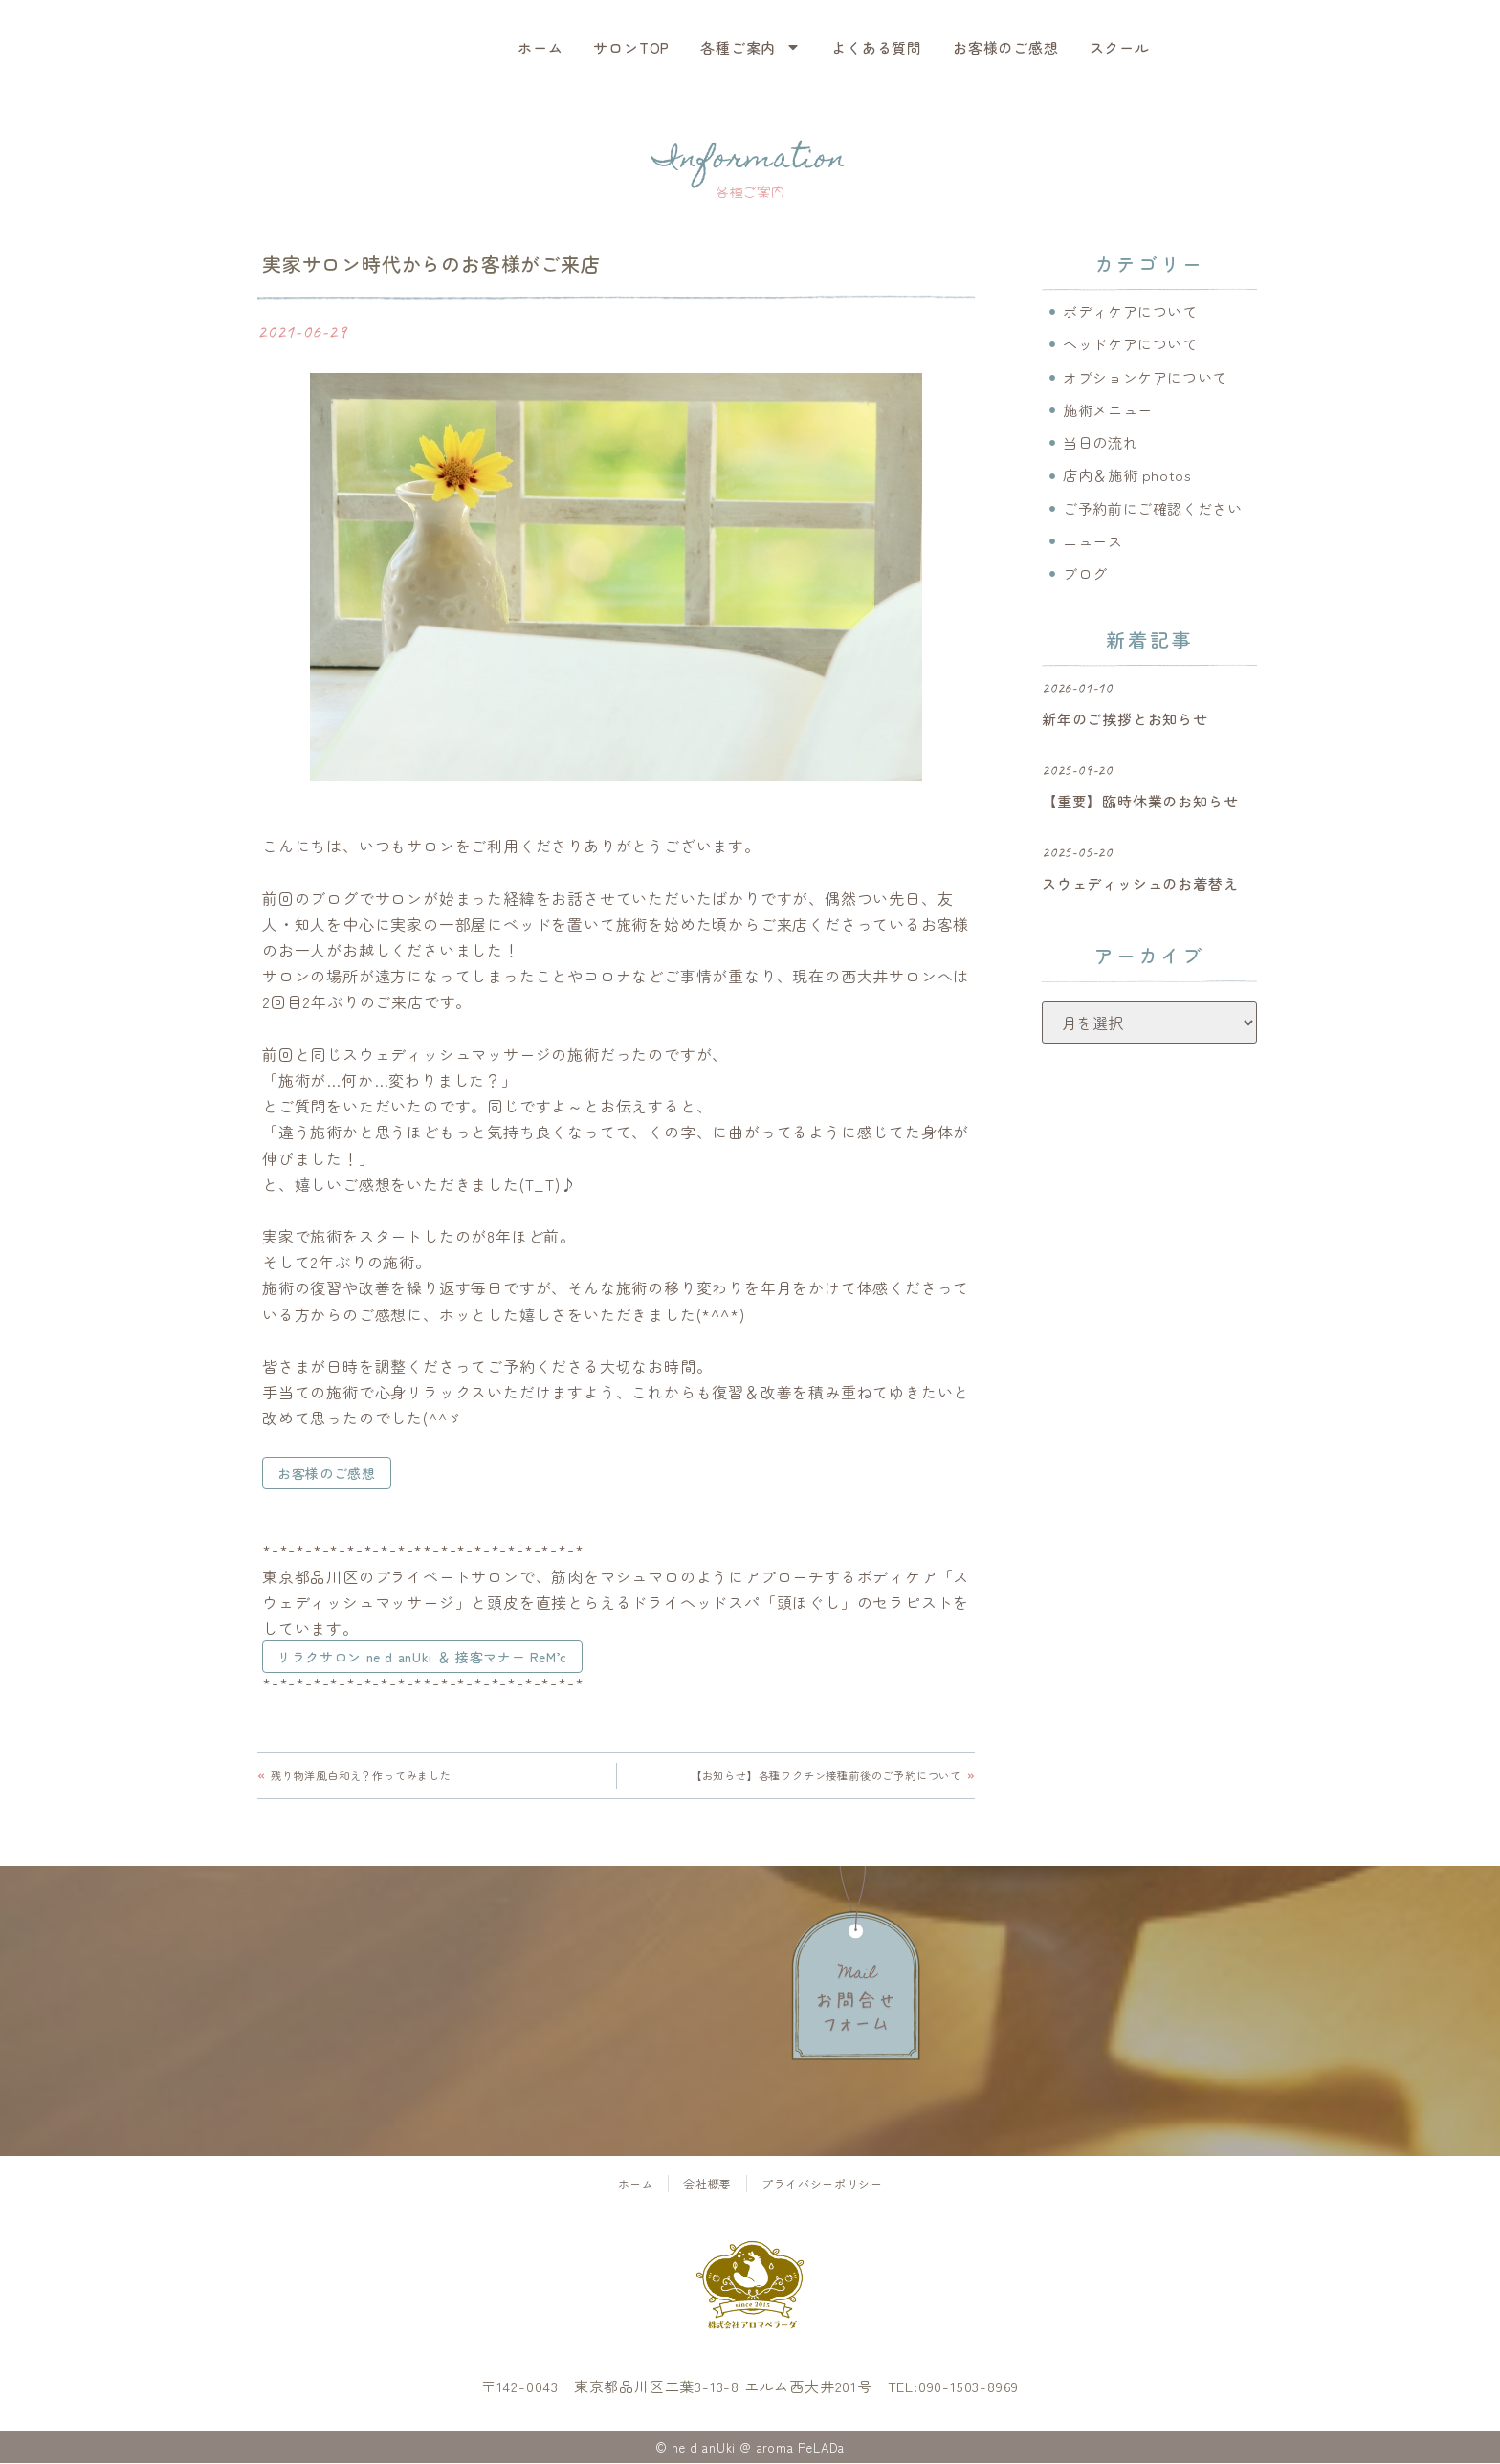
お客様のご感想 (327, 1473)
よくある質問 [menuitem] (876, 47)
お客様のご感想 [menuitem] (1006, 47)
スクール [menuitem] (1120, 47)
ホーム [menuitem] (540, 47)
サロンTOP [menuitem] (631, 47)
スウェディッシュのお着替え (1140, 891)
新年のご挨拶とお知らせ (1125, 726)
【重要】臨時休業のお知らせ (1140, 809)
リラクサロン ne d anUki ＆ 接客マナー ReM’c (426, 1657)
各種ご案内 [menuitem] (750, 47)
